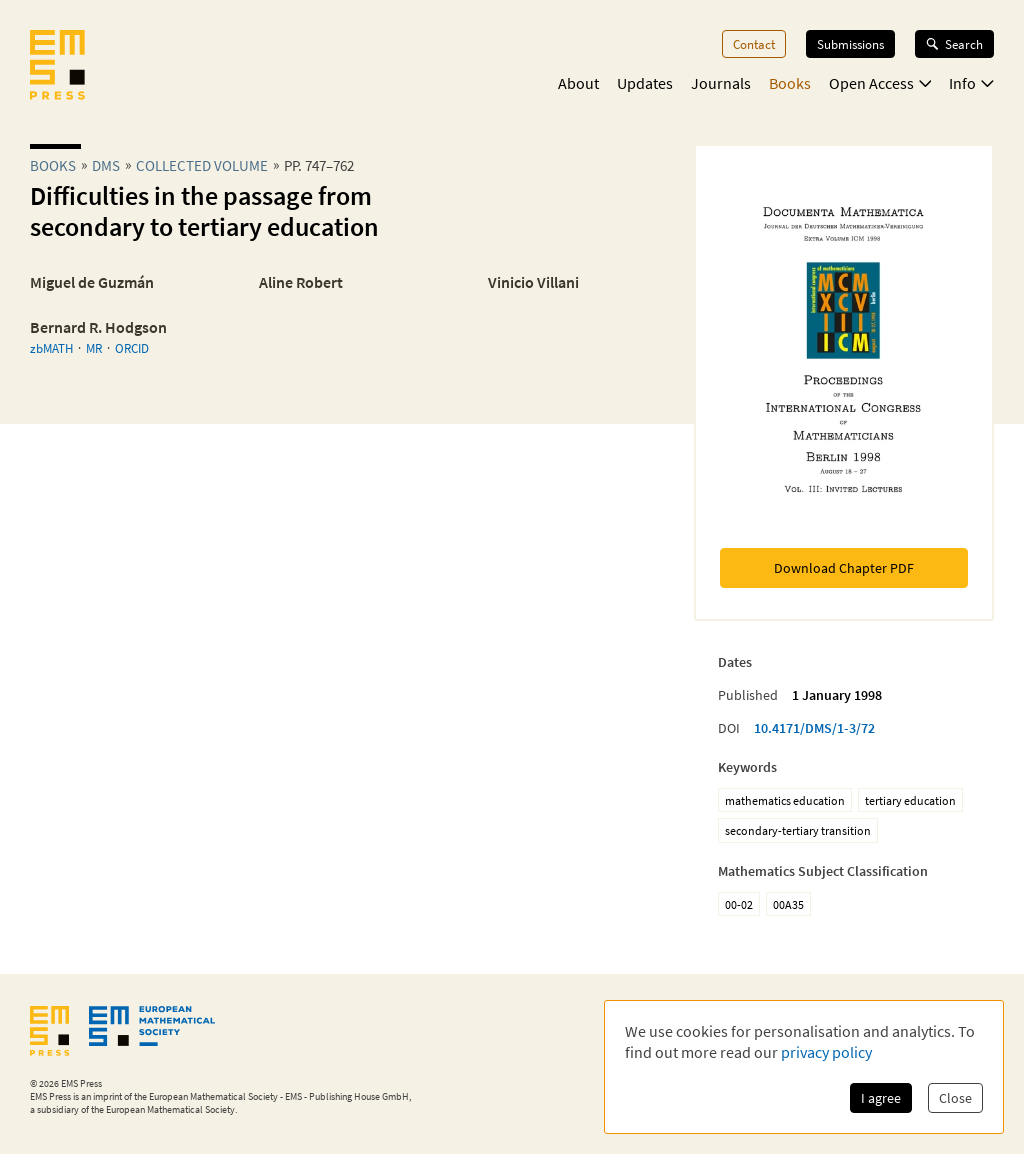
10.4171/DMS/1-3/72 (814, 728)
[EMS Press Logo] (57, 67)
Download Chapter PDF (844, 568)
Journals (721, 83)
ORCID (132, 348)
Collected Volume (202, 165)
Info (971, 83)
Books (790, 83)
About (578, 83)
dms (106, 165)
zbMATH (51, 348)
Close (955, 1098)
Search (954, 44)
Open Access (880, 83)
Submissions (850, 44)
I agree (881, 1098)
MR (94, 348)
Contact (754, 44)
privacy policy (826, 1052)
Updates (645, 83)
